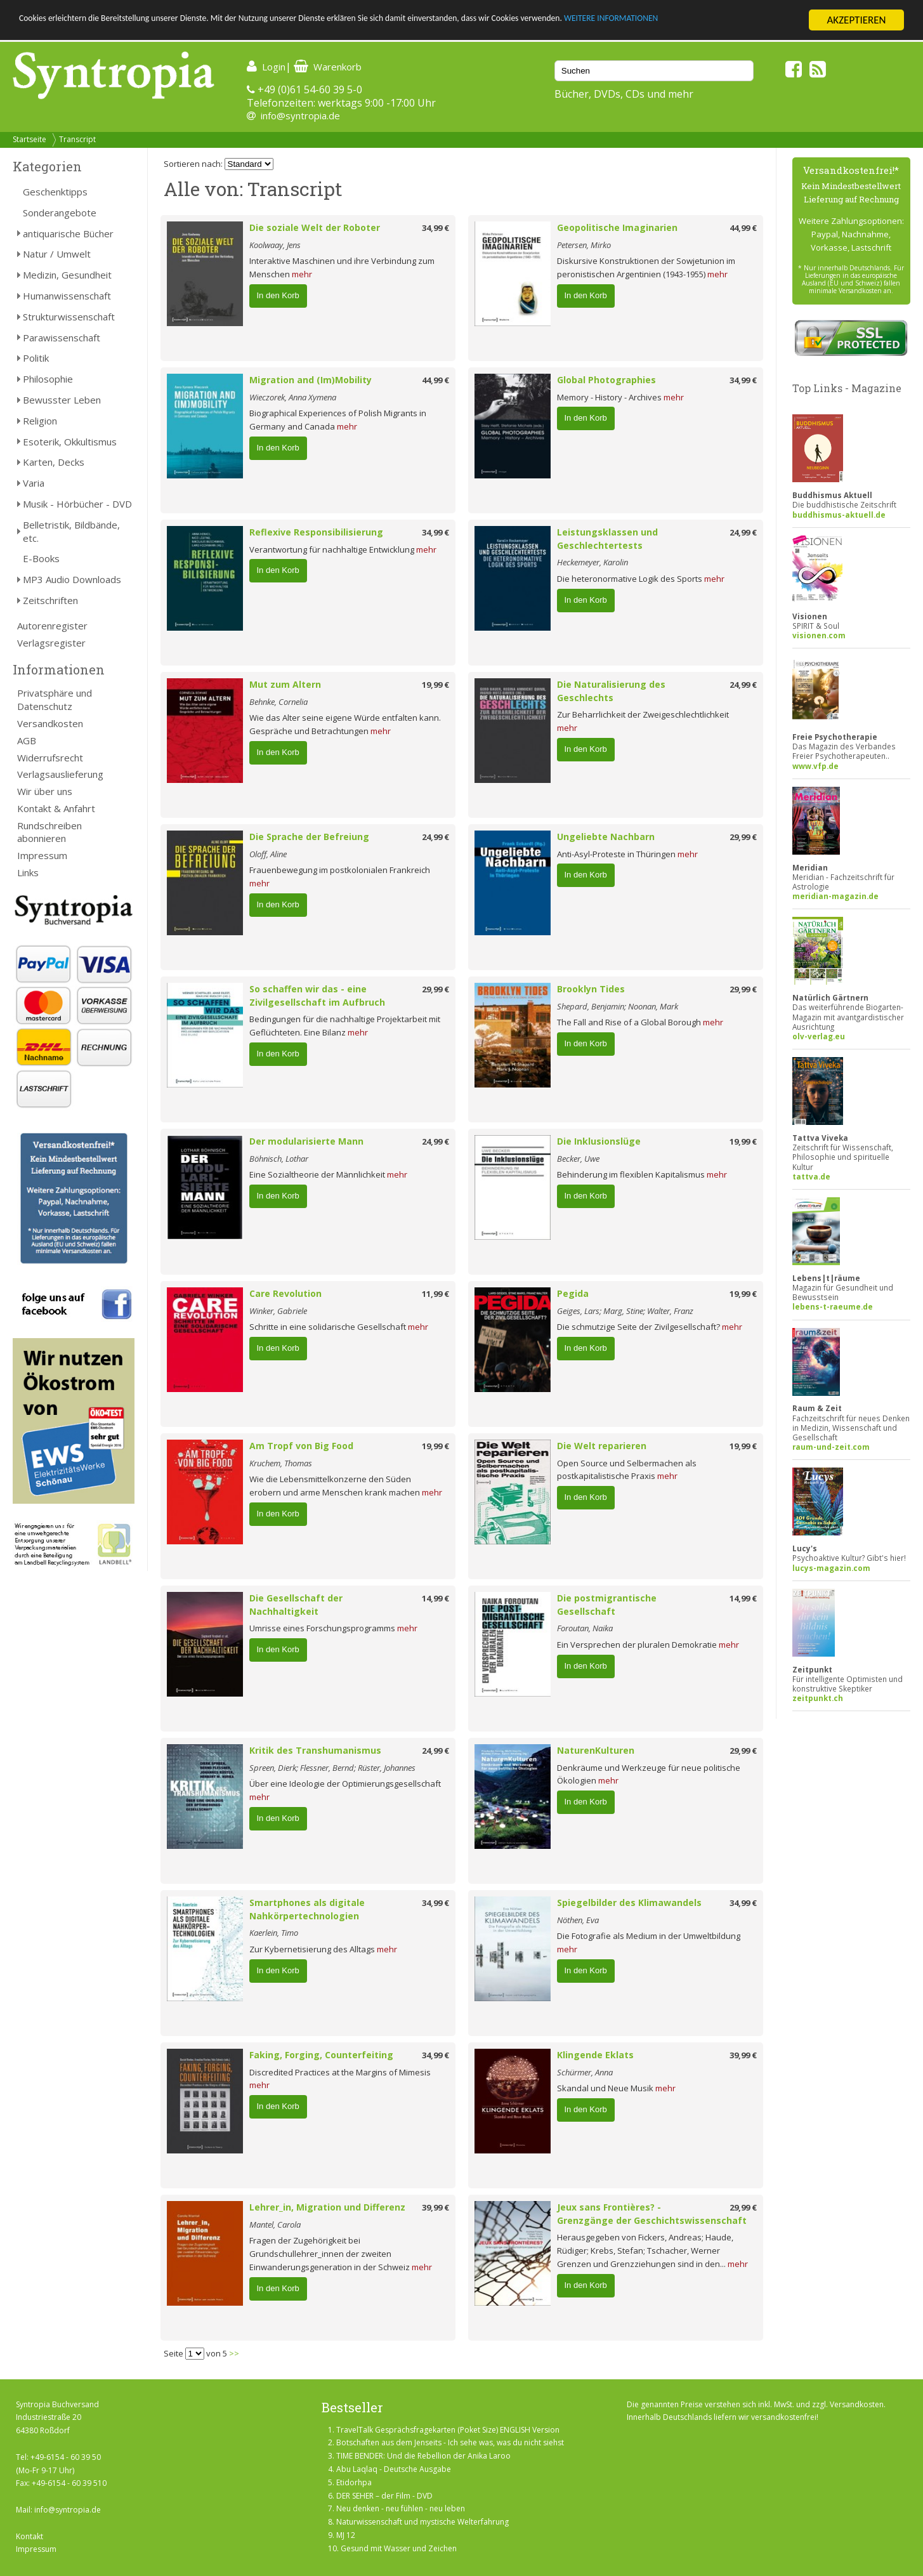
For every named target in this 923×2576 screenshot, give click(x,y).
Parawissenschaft (61, 337)
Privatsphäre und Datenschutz (54, 700)
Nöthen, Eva (578, 1920)
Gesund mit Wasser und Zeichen (399, 2548)
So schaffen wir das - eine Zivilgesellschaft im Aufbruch (317, 995)
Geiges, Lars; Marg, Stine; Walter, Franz (625, 1311)
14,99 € (435, 1598)
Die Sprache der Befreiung (309, 837)
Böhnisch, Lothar (278, 1158)
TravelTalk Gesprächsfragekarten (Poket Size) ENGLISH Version (448, 2429)
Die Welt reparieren (601, 1446)
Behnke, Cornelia (278, 701)
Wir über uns (44, 791)
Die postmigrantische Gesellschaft (607, 1604)
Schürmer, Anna (585, 2072)
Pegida (573, 1293)
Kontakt (29, 2536)
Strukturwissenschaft (69, 316)
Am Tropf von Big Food (301, 1446)
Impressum (42, 855)
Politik (36, 358)
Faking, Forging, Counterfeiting (321, 2055)
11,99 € (435, 1293)
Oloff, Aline (268, 854)
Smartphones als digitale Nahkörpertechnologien (307, 1909)
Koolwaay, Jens (275, 245)
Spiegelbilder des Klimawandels (629, 1902)
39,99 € (743, 2055)
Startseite (29, 139)
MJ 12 (345, 2535)
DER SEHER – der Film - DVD (384, 2495)
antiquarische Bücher (68, 233)
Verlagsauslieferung (60, 774)
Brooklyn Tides (591, 989)
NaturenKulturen (595, 1750)
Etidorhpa (354, 2482)
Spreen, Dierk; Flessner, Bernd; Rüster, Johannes (332, 1767)
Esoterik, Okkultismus (70, 441)
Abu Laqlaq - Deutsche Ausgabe (393, 2469)
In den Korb (278, 295)
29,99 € (743, 837)
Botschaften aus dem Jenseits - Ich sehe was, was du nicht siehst (450, 2442)
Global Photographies (606, 380)
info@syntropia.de (300, 115)
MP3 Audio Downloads (72, 579)
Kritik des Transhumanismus (315, 1750)
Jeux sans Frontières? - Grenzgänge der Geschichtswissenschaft (652, 2213)
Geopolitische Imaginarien (617, 227)
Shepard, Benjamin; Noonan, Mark (617, 1006)
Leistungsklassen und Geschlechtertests (607, 538)
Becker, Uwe (578, 1158)
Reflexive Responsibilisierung (316, 532)
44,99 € (743, 227)
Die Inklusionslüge (599, 1141)
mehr (302, 274)
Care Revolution (285, 1293)
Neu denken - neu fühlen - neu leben (400, 2508)
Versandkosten (50, 723)
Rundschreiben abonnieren (49, 832)
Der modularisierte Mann (306, 1141)
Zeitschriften (50, 600)
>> (234, 2353)
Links (28, 872)
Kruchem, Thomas (280, 1463)
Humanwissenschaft (67, 295)
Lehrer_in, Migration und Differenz (327, 2207)
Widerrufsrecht (50, 757)
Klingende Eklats (595, 2055)
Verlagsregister (51, 642)
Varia (33, 482)
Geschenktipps (55, 191)
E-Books (41, 558)
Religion (40, 420)
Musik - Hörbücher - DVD (77, 503)
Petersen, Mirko (584, 245)
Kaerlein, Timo (273, 1932)
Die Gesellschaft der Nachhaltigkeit (296, 1604)
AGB (26, 740)
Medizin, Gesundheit (67, 274)
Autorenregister (52, 625)
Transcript (77, 139)
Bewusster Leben (62, 399)
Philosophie (48, 378)
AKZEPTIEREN (856, 20)
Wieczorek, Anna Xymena (292, 397)
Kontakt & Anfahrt (56, 808)
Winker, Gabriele (278, 1311)
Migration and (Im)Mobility (310, 380)
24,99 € (743, 532)
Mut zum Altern (285, 684)
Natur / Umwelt (57, 253)
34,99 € (435, 227)
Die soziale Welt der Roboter (314, 227)
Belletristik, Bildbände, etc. (71, 531)
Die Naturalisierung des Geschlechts (611, 691)
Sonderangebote (59, 212)
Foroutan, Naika (585, 1628)
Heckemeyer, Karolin (592, 562)
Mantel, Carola (275, 2224)
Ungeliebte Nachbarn (606, 837)
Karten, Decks (53, 462)
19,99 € (435, 684)
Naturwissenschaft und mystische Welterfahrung (422, 2521)
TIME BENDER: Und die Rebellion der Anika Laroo (423, 2455)
